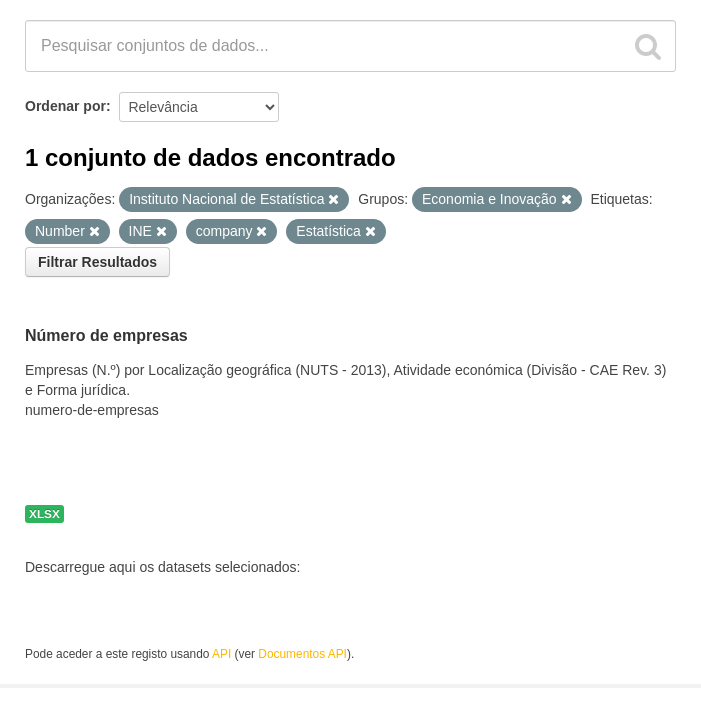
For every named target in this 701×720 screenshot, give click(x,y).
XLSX (44, 514)
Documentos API (302, 654)
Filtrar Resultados (97, 262)
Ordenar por (65, 106)
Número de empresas (106, 335)
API (221, 654)
